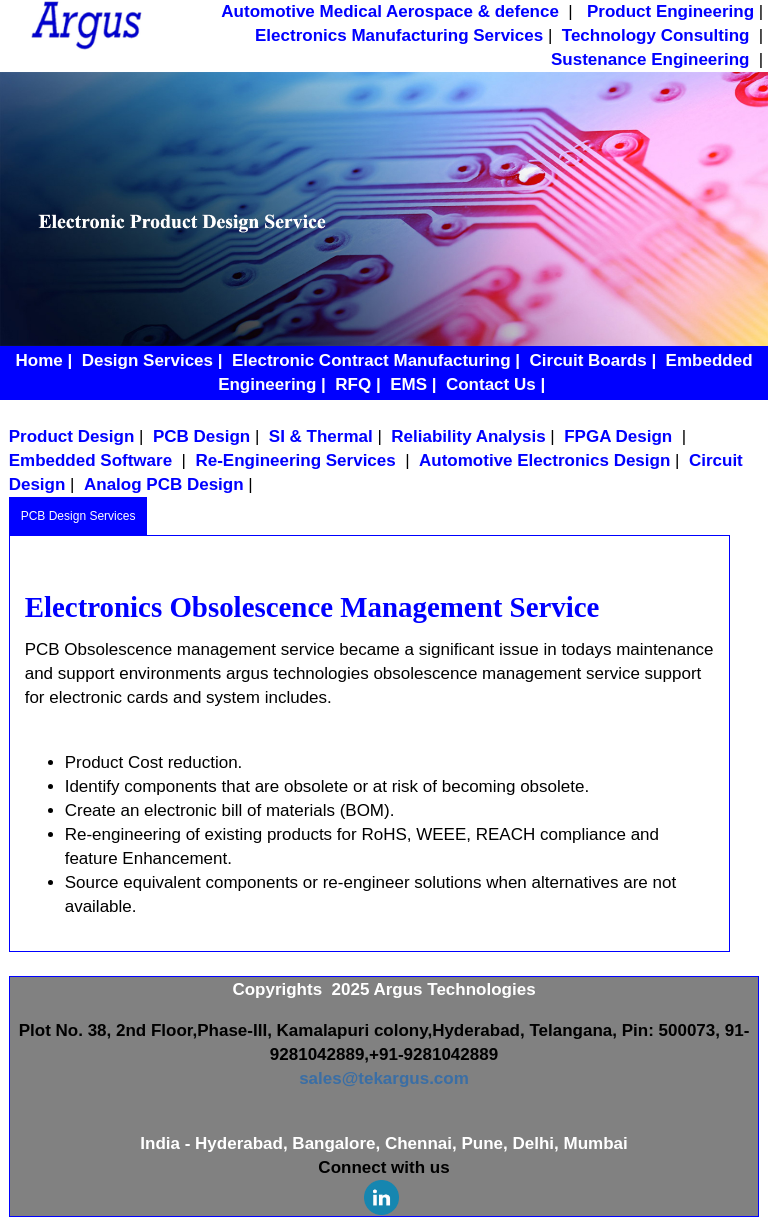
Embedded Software (93, 460)
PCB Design (201, 436)
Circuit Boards (588, 360)
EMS (408, 384)
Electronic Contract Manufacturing (371, 360)
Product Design (72, 436)
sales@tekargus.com (384, 1078)
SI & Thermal (321, 436)
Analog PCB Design (164, 484)
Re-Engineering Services (297, 460)
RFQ (353, 384)
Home (38, 360)
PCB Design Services (78, 516)
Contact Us (491, 384)
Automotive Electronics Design (544, 460)
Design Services (147, 360)
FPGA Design (620, 436)
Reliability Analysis (468, 436)
